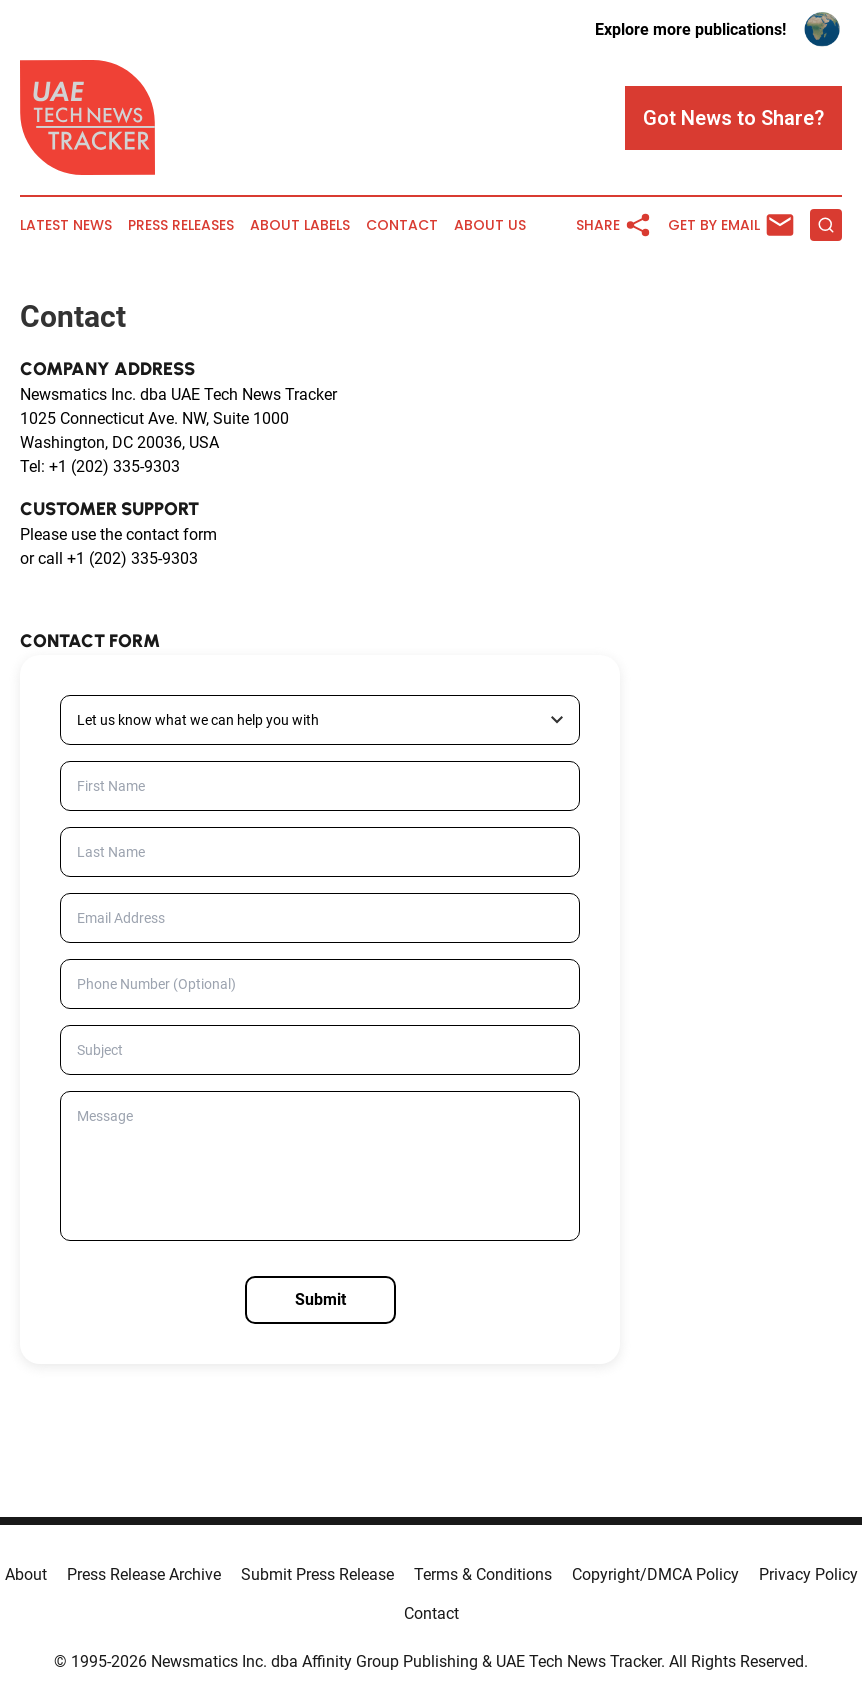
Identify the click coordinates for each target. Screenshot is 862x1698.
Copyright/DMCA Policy (655, 1574)
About (26, 1574)
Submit (320, 1299)
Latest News (66, 225)
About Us (490, 225)
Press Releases (181, 225)
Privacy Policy (808, 1574)
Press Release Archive (144, 1574)
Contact (402, 225)
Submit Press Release (317, 1574)
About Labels (300, 225)
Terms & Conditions (483, 1574)
